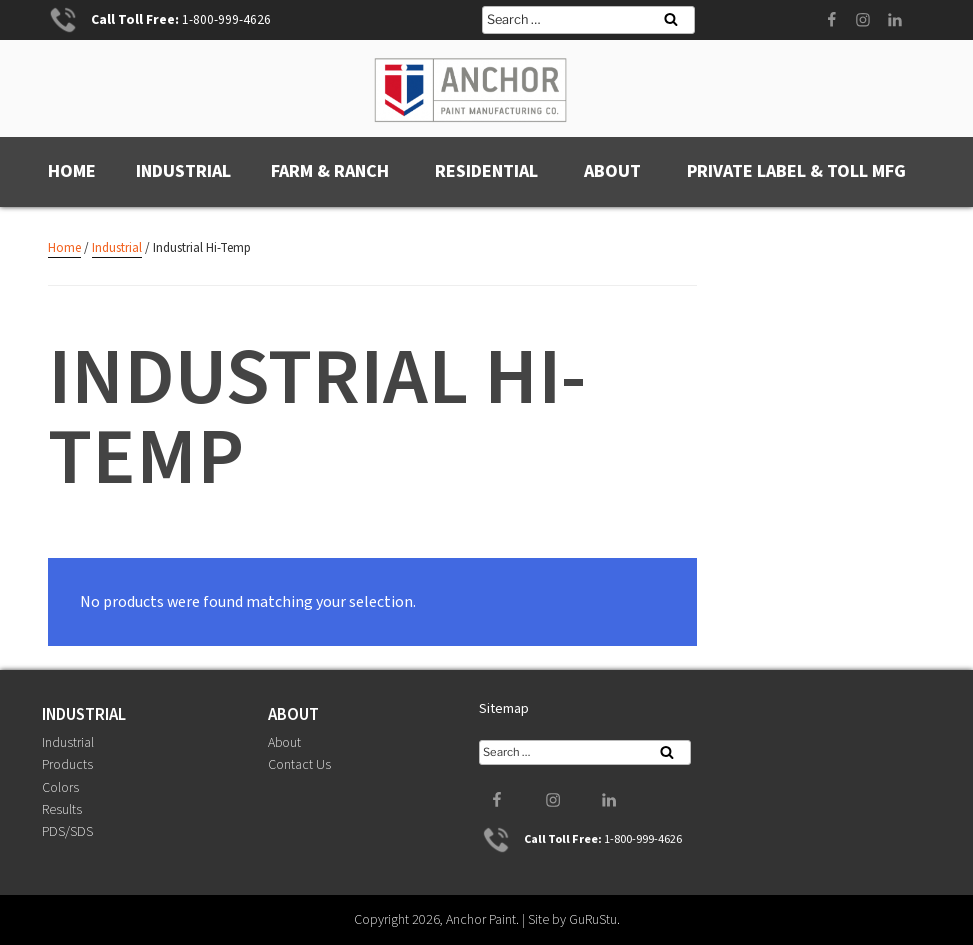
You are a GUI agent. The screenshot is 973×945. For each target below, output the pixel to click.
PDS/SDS (67, 832)
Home (72, 171)
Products (67, 765)
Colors (60, 787)
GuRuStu (593, 919)
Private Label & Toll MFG (796, 171)
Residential (486, 171)
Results (62, 810)
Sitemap (504, 709)
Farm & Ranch (330, 171)
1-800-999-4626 (226, 19)
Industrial (183, 171)
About (612, 171)
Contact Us (299, 765)
